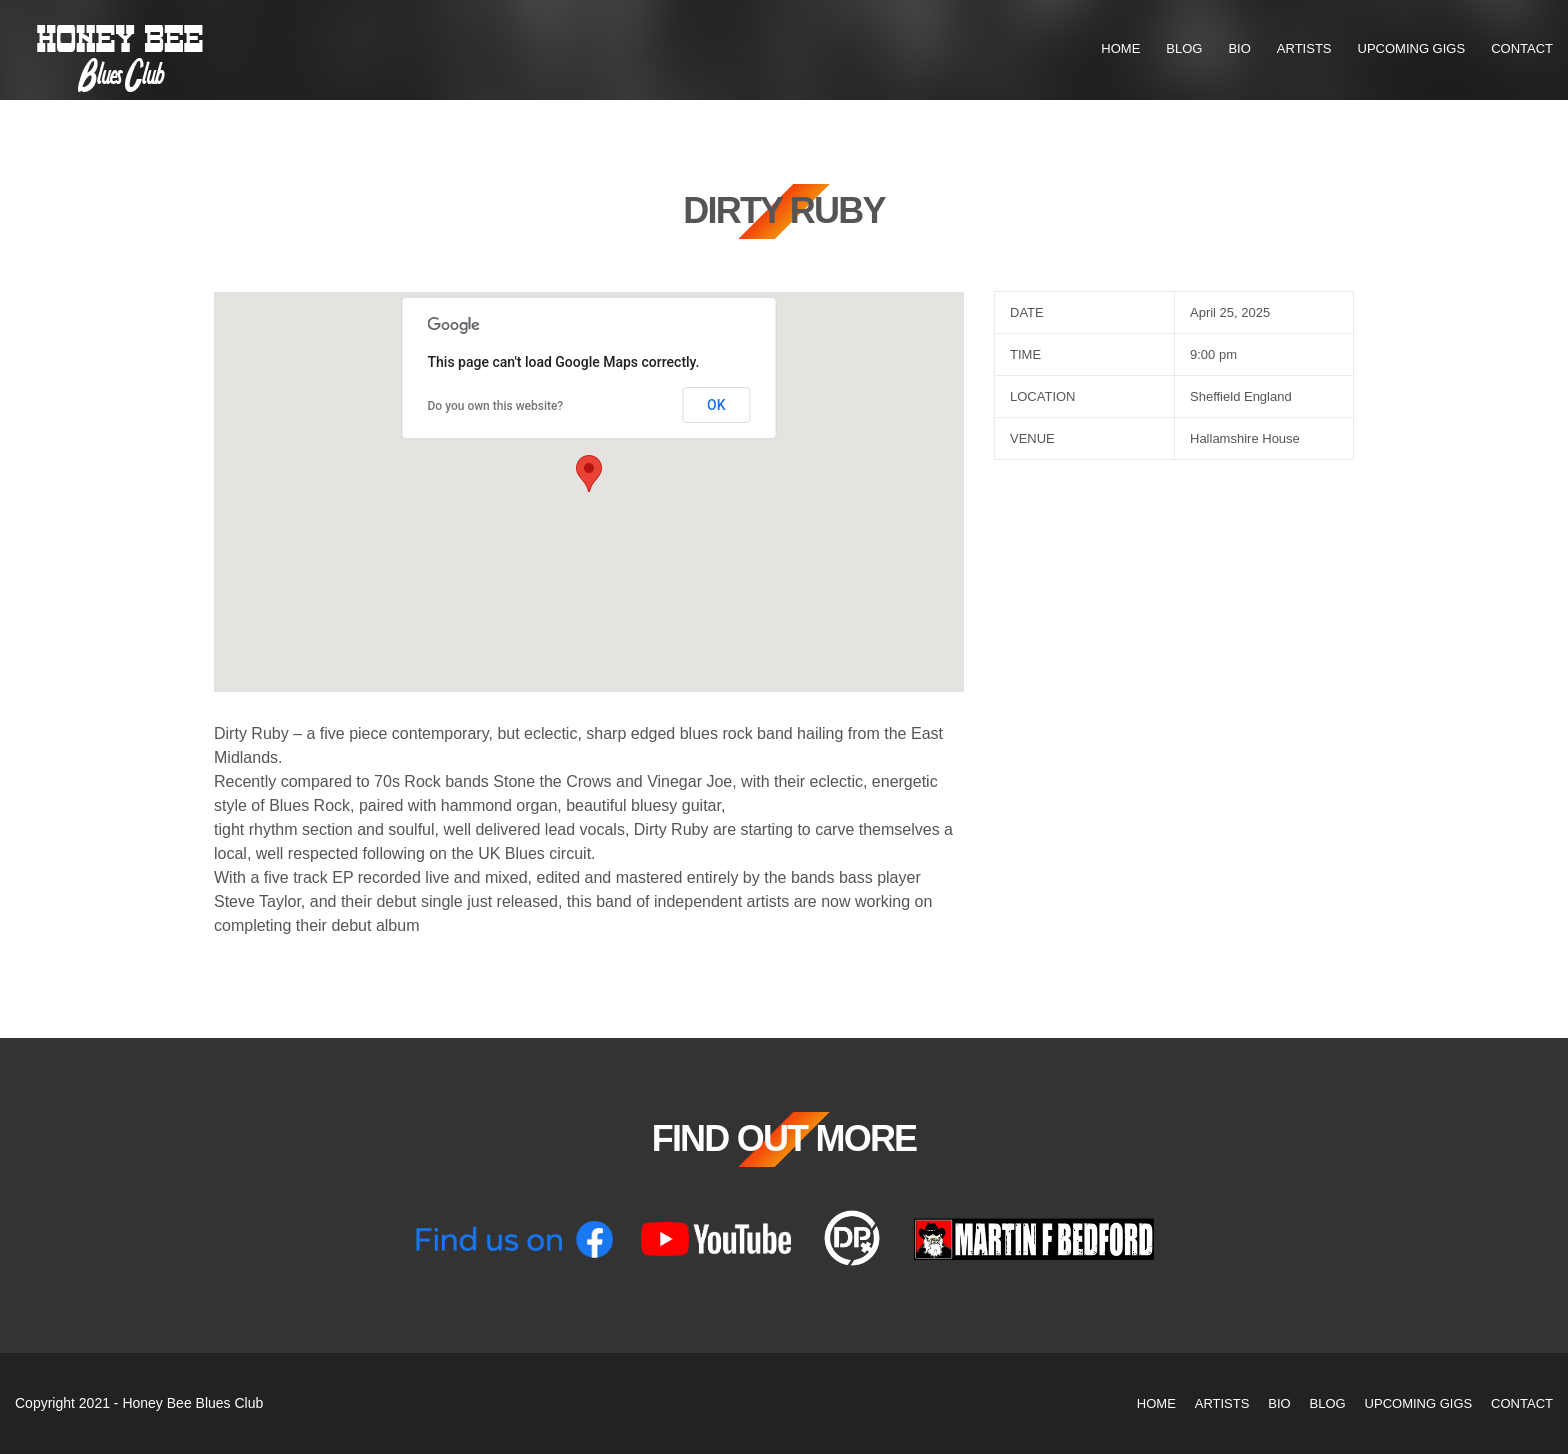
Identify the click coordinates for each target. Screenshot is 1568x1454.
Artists (1304, 48)
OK (716, 405)
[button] (589, 473)
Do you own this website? (496, 406)
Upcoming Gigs (1412, 48)
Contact (1522, 48)
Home (1120, 48)
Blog (1184, 48)
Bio (1239, 48)
